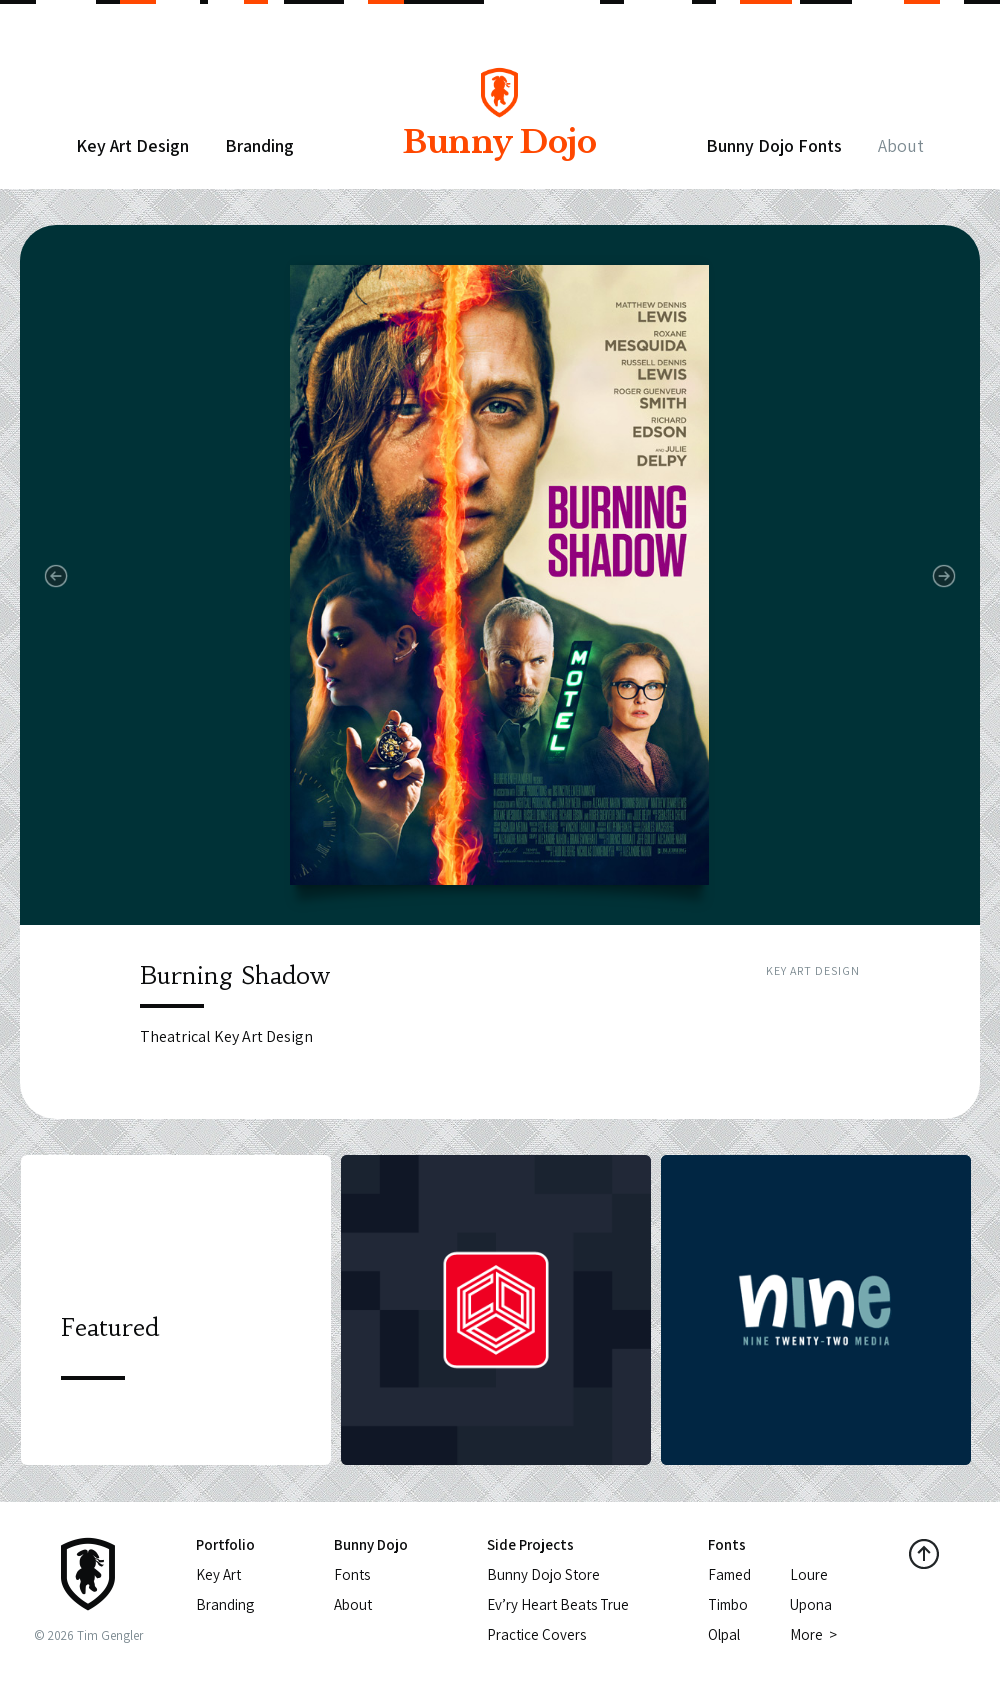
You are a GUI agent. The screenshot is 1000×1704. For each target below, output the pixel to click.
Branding (259, 145)
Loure (809, 1574)
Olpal (724, 1634)
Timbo (728, 1604)
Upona (811, 1604)
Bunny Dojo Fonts (774, 145)
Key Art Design (132, 145)
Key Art (218, 1574)
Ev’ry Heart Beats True (558, 1604)
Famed (729, 1574)
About (901, 145)
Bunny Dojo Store (543, 1574)
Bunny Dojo (499, 127)
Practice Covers (536, 1634)
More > (813, 1634)
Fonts (352, 1574)
